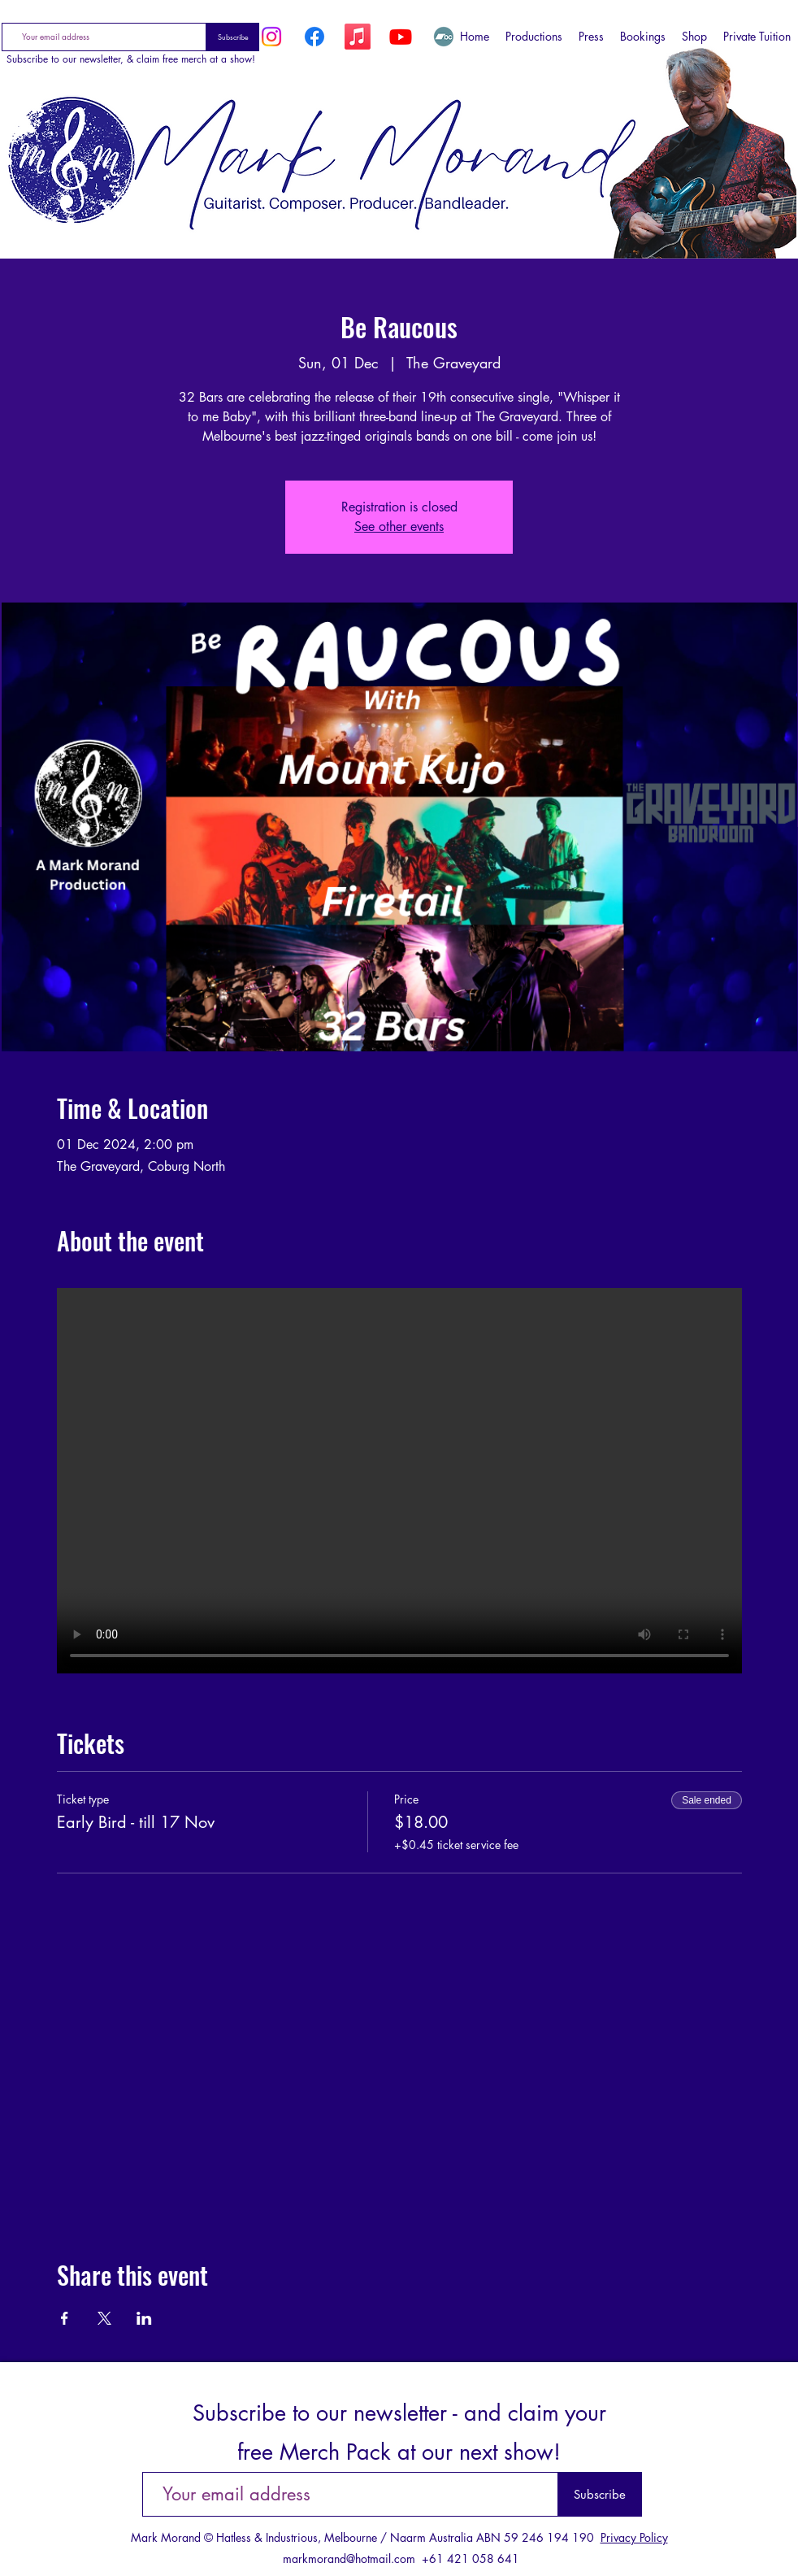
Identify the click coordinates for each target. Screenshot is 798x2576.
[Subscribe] (232, 37)
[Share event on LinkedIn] (144, 2318)
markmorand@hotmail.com (349, 2558)
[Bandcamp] (444, 37)
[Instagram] (271, 37)
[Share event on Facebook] (64, 2318)
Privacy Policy (634, 2537)
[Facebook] (314, 37)
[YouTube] (401, 37)
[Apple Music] (358, 37)
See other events (399, 526)
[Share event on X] (104, 2318)
